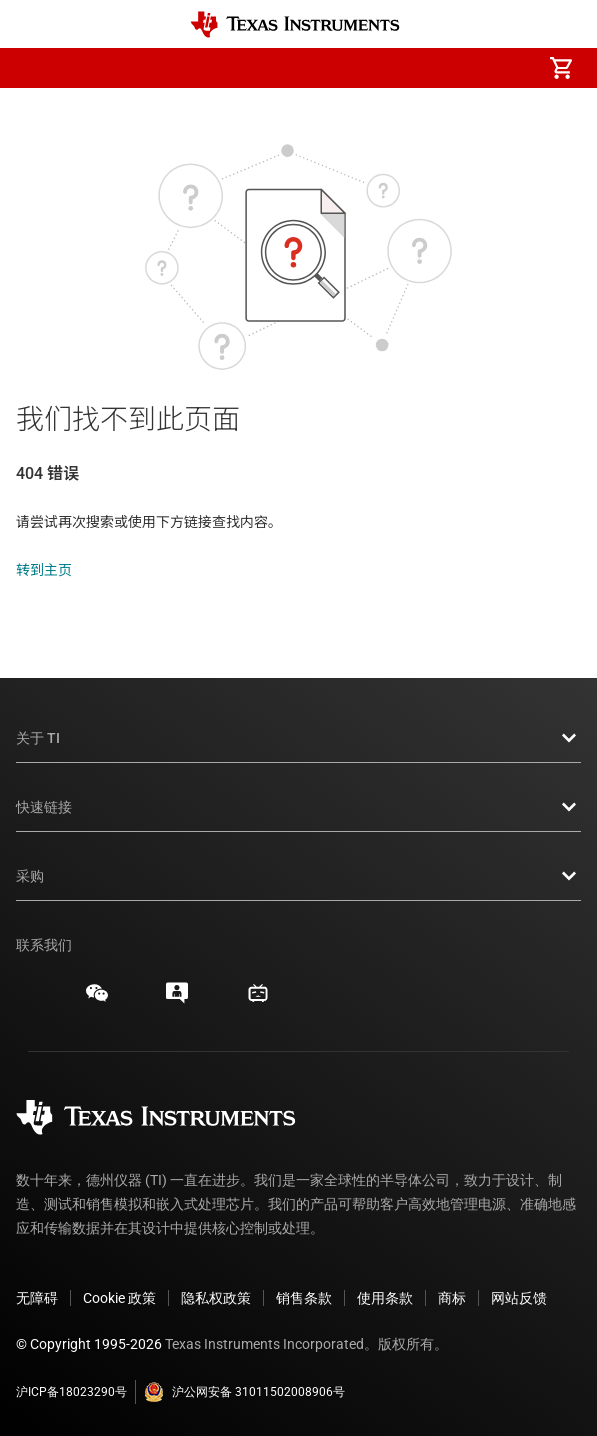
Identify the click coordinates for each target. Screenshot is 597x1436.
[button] (36, 68)
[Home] (295, 24)
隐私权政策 (216, 1298)
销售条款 (304, 1298)
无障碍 (37, 1298)
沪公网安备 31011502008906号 (244, 1392)
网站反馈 (519, 1298)
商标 (452, 1298)
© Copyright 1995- (89, 1344)
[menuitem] (393, 68)
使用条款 (385, 1298)
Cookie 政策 (119, 1298)
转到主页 (44, 570)
